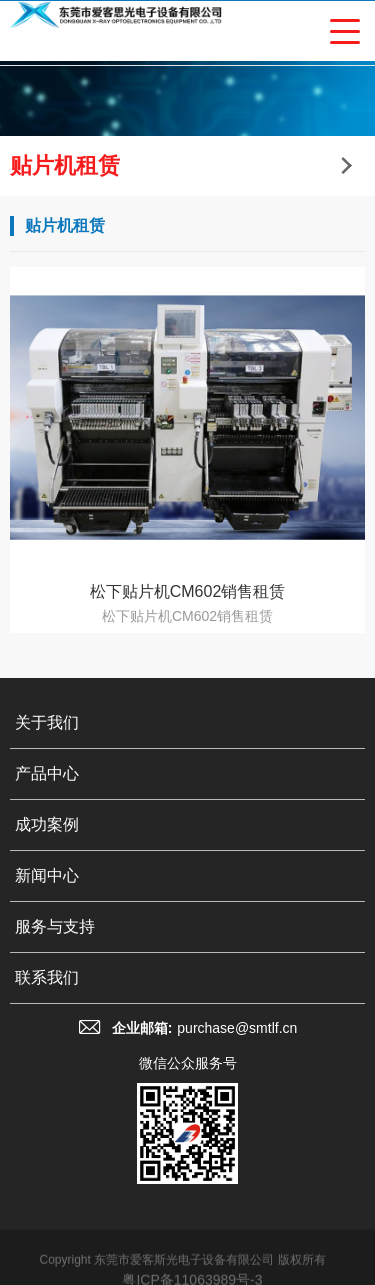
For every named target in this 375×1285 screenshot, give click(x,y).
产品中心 (47, 773)
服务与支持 (55, 926)
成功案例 (47, 824)
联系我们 (47, 977)
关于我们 (47, 722)
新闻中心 (47, 875)
